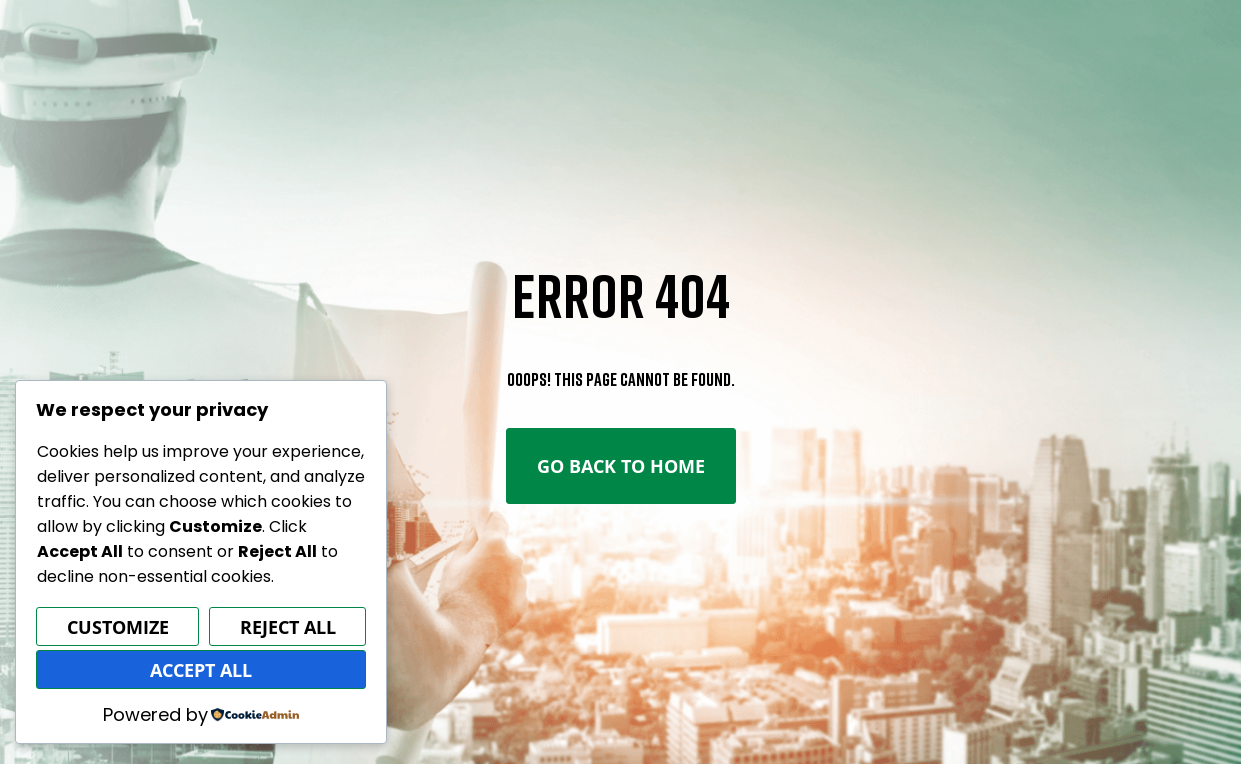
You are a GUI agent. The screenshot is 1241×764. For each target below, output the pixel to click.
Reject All (288, 627)
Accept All (201, 670)
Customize (118, 627)
